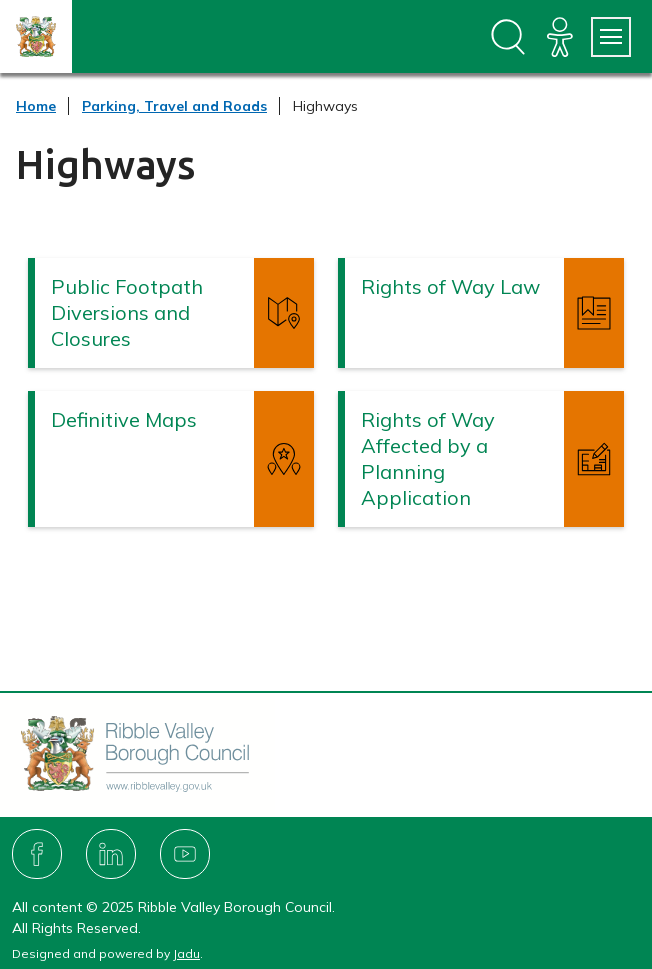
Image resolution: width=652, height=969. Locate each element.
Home (36, 106)
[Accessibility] (560, 37)
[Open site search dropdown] (508, 37)
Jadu (186, 953)
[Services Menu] (611, 37)
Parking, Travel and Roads (174, 106)
